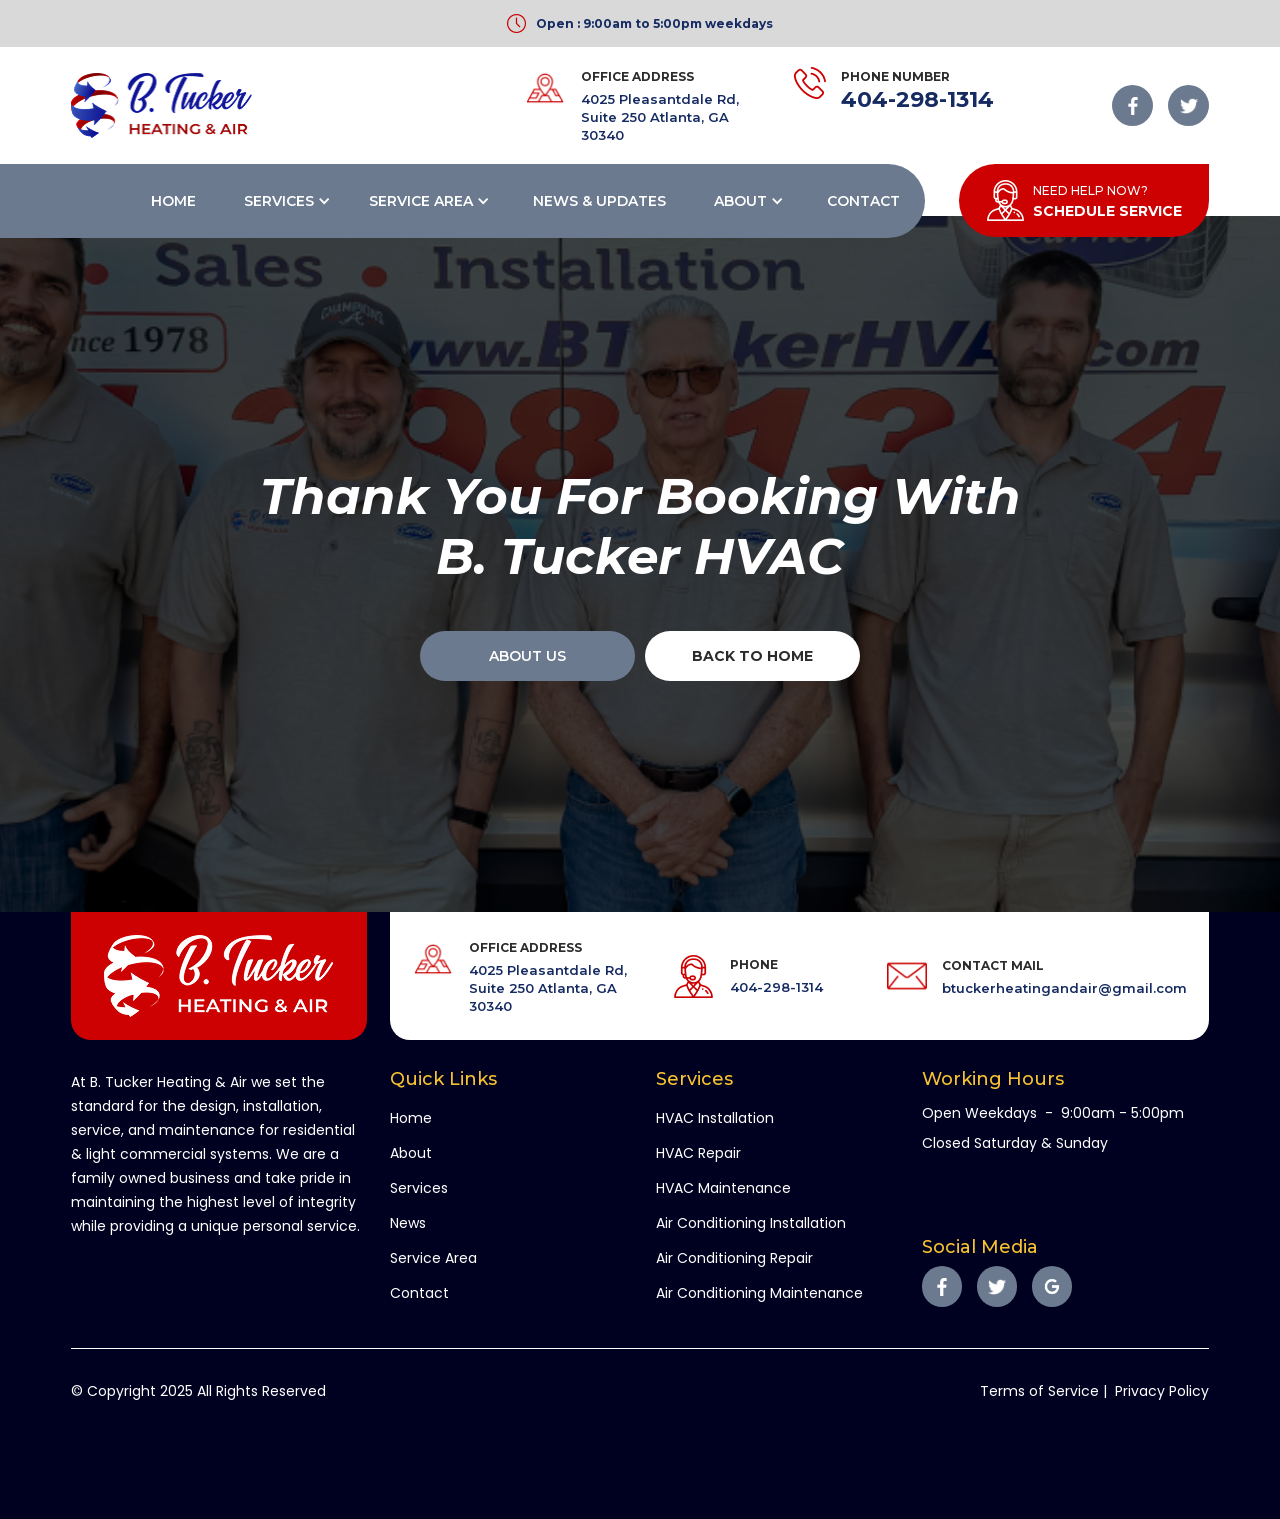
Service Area (421, 201)
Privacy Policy (1162, 1391)
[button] (285, 201)
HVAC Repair (698, 1153)
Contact (863, 201)
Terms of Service (1039, 1391)
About (740, 201)
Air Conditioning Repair (734, 1258)
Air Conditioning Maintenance (759, 1293)
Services (279, 201)
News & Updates (599, 201)
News (408, 1223)
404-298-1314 (917, 100)
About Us (527, 656)
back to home (752, 656)
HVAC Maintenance (723, 1188)
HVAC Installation (715, 1118)
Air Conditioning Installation (751, 1223)
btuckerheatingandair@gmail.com (1064, 988)
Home (173, 201)
